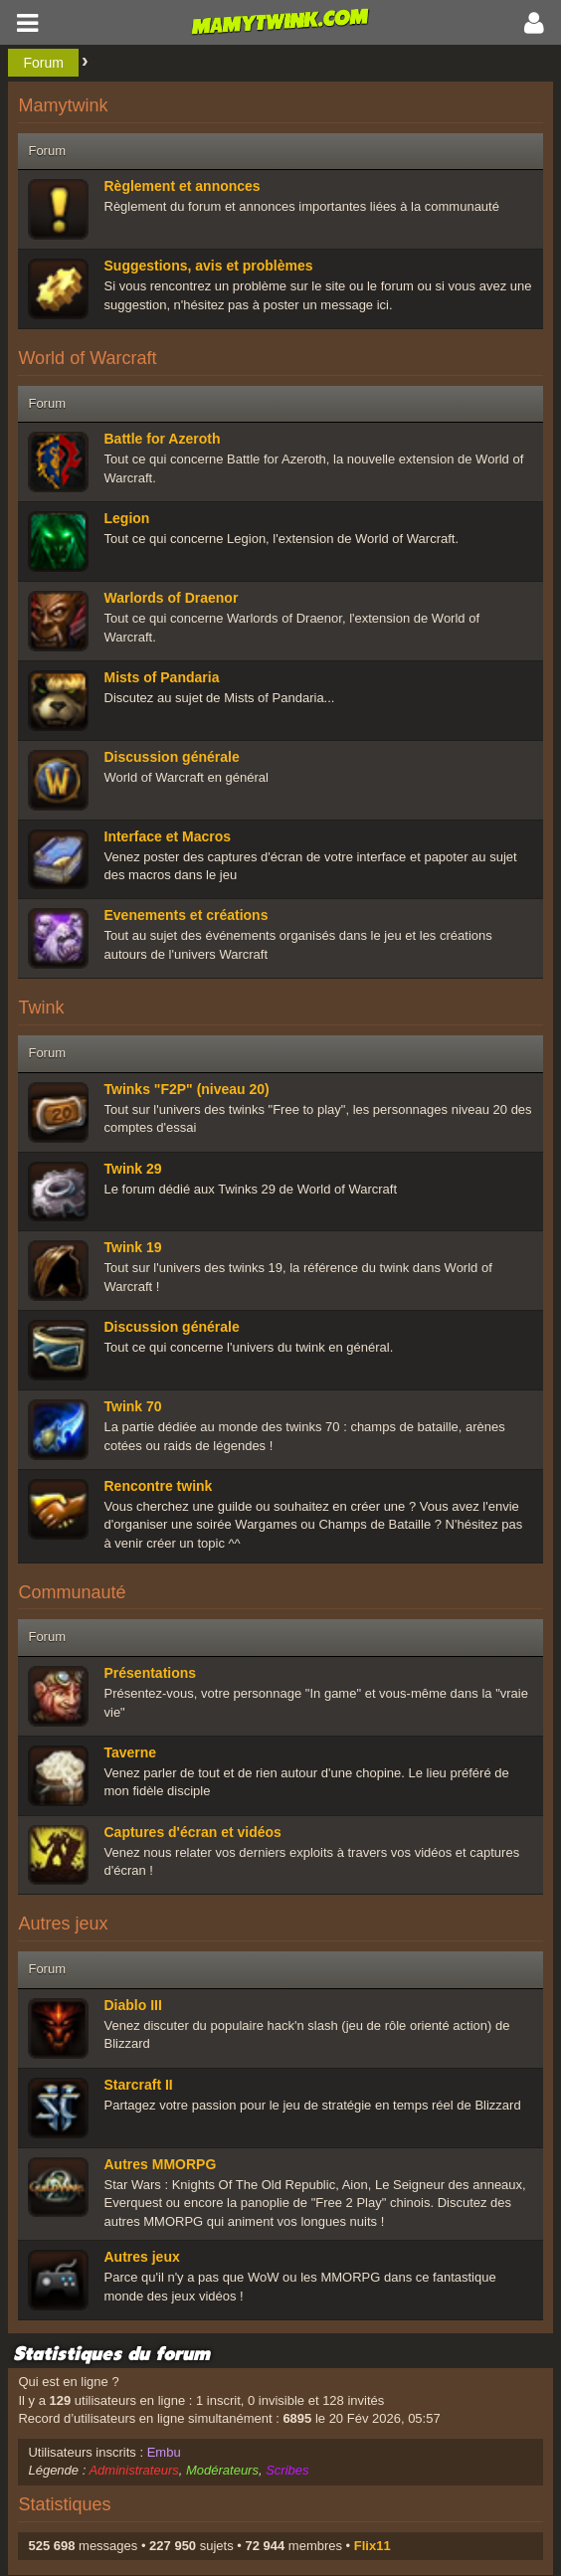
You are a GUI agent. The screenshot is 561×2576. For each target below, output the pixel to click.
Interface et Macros (168, 836)
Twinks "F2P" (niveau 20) (187, 1089)
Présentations (150, 1673)
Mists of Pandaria (162, 677)
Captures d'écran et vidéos (192, 1832)
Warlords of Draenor (171, 598)
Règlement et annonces (182, 186)
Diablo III (133, 2005)
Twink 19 (133, 1247)
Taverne (130, 1752)
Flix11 (372, 2545)
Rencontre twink (158, 1486)
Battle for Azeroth (162, 439)
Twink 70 (133, 1406)
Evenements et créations (186, 915)
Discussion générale (172, 757)
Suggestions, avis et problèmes (208, 266)
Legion (127, 518)
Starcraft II (138, 2085)
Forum (43, 63)
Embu (164, 2452)
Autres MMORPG (160, 2164)
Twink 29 (133, 1169)
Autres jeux (142, 2257)
